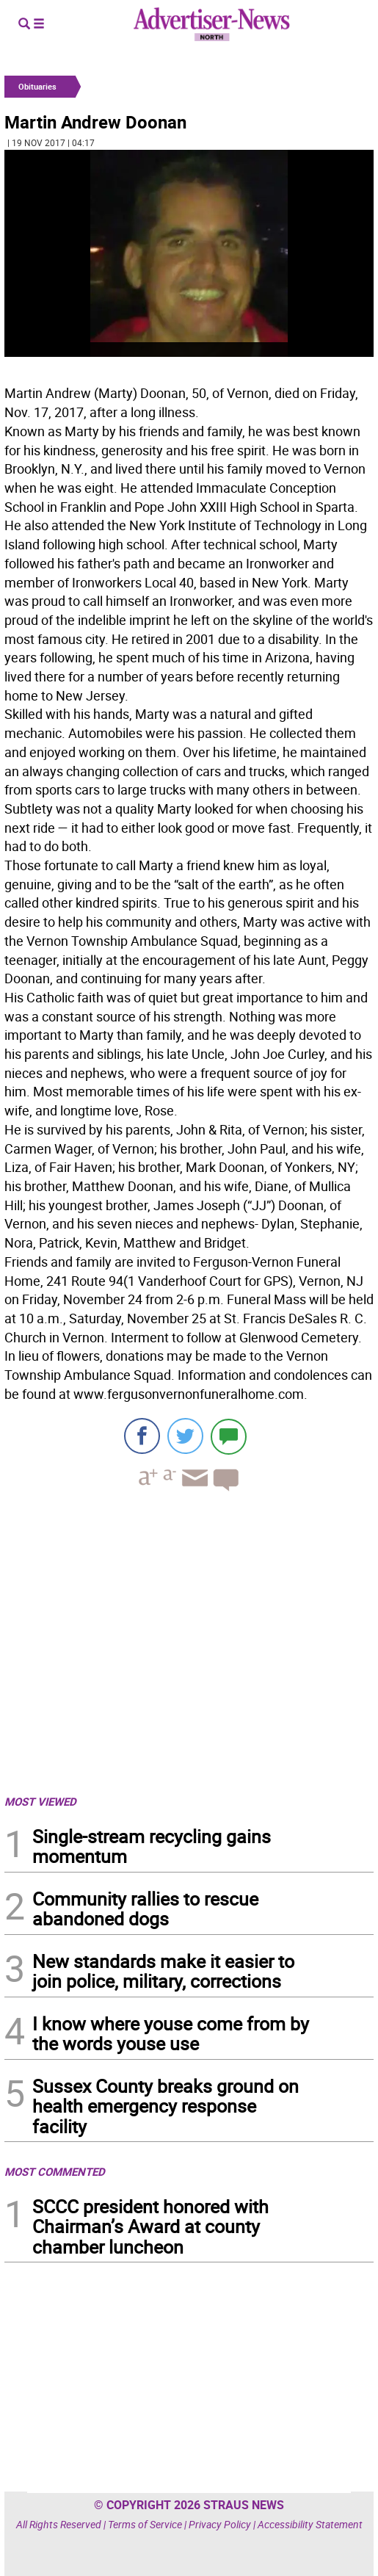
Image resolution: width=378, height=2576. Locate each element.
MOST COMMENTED (54, 2171)
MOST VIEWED (40, 1801)
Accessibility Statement (310, 2524)
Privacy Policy (220, 2524)
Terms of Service (145, 2524)
